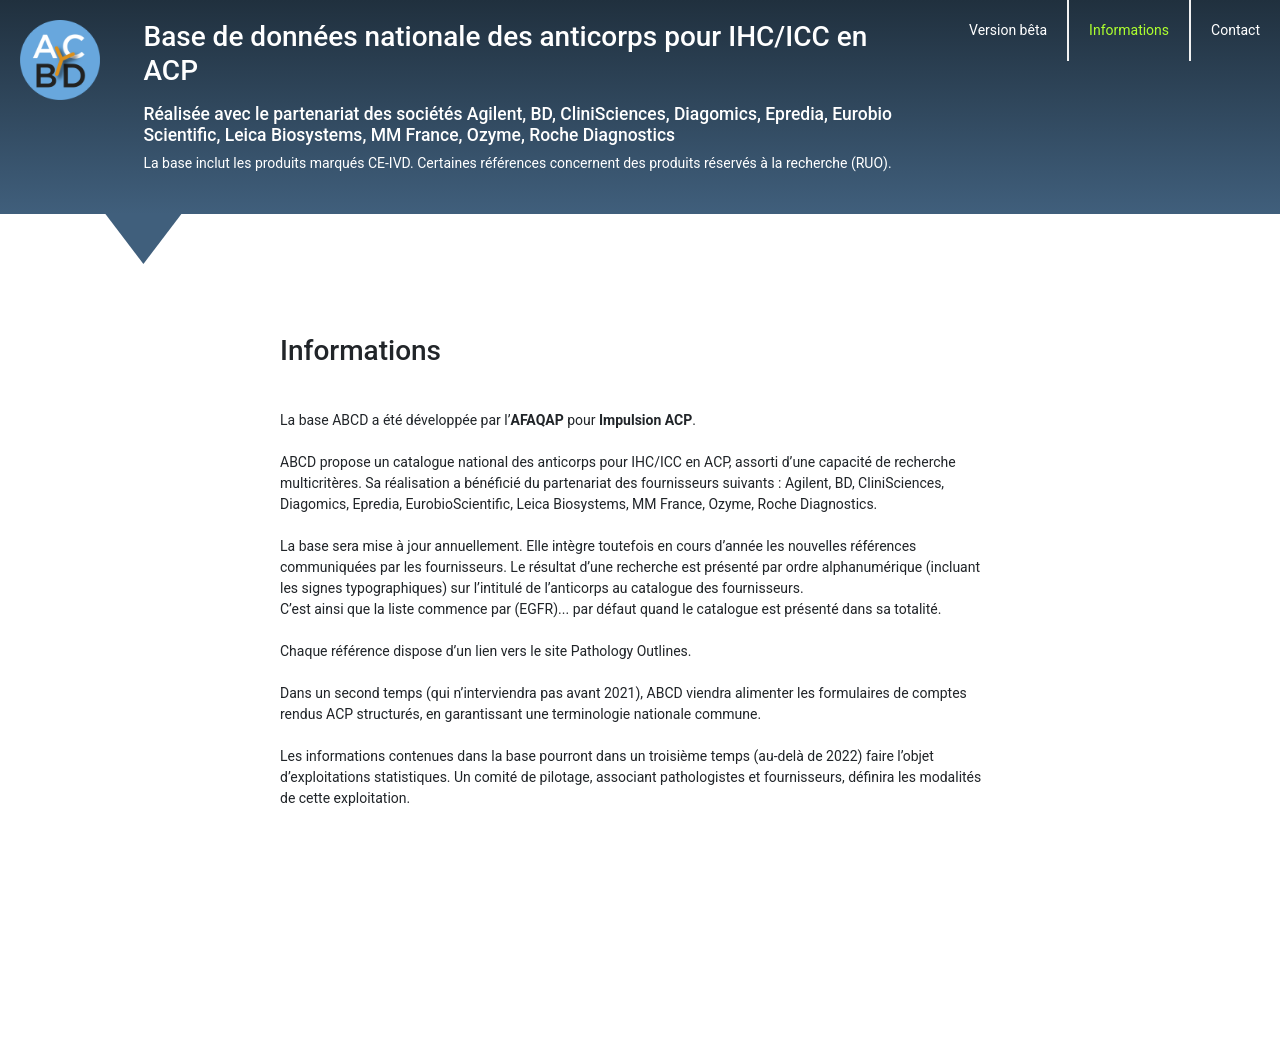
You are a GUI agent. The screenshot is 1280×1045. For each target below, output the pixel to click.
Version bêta (1008, 30)
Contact (1235, 30)
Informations (1129, 30)
